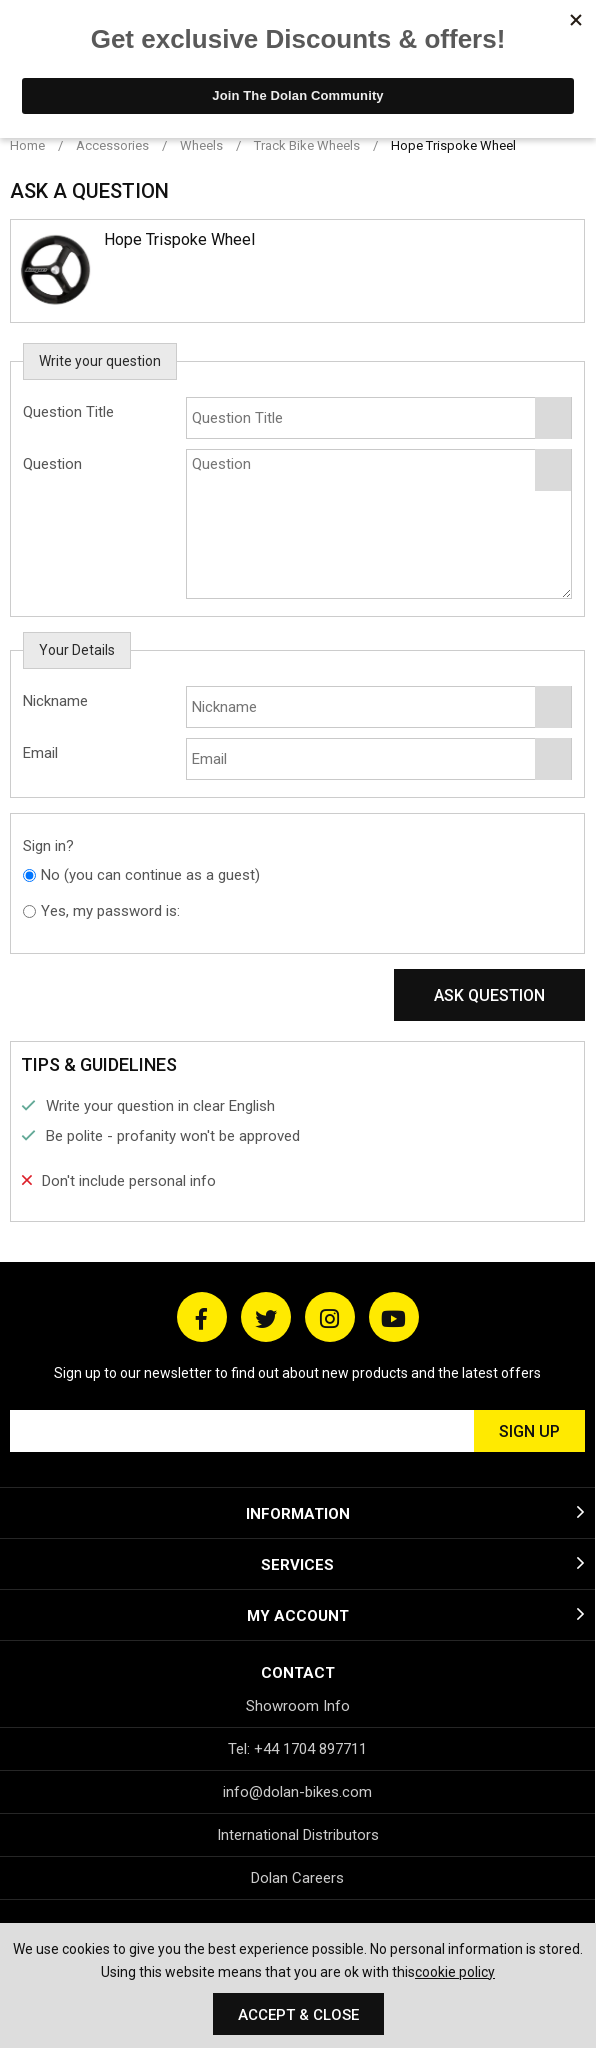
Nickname (55, 701)
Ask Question (489, 995)
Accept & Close (298, 2015)
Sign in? (48, 846)
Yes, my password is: (110, 911)
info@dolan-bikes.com (297, 1792)
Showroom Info (298, 1706)
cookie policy (455, 1972)
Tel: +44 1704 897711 (297, 1749)
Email (40, 753)
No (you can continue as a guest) (150, 875)
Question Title (68, 412)
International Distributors (298, 1835)
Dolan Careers (297, 1878)
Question (52, 464)
